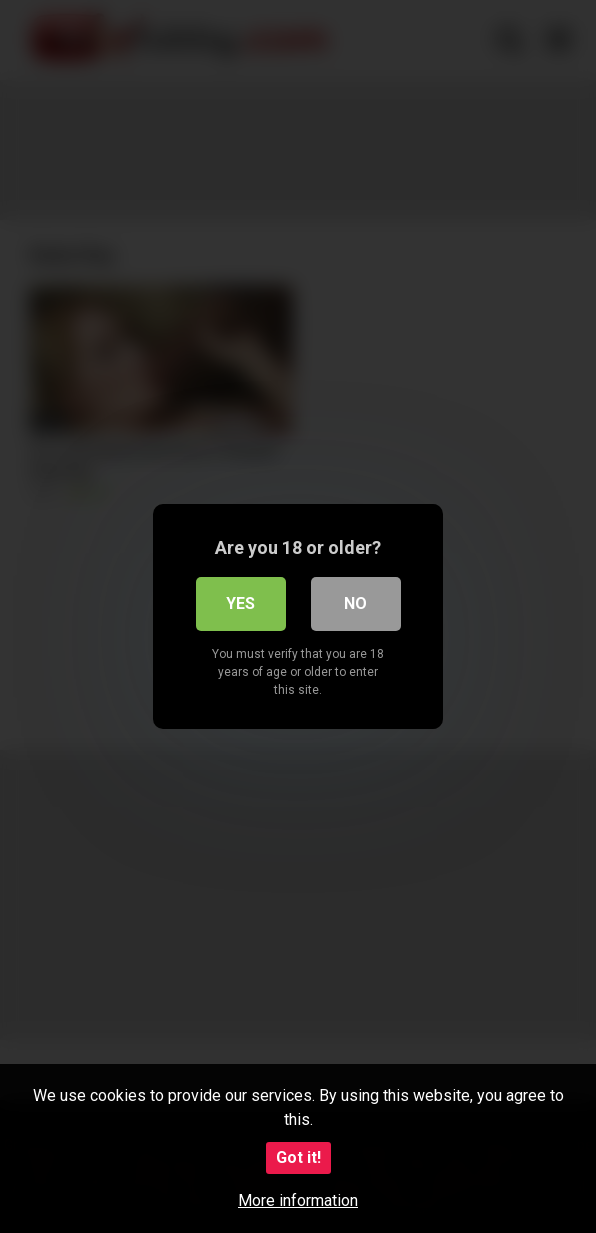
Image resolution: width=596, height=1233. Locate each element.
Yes (240, 603)
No (355, 603)
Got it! (298, 1157)
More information (298, 1200)
